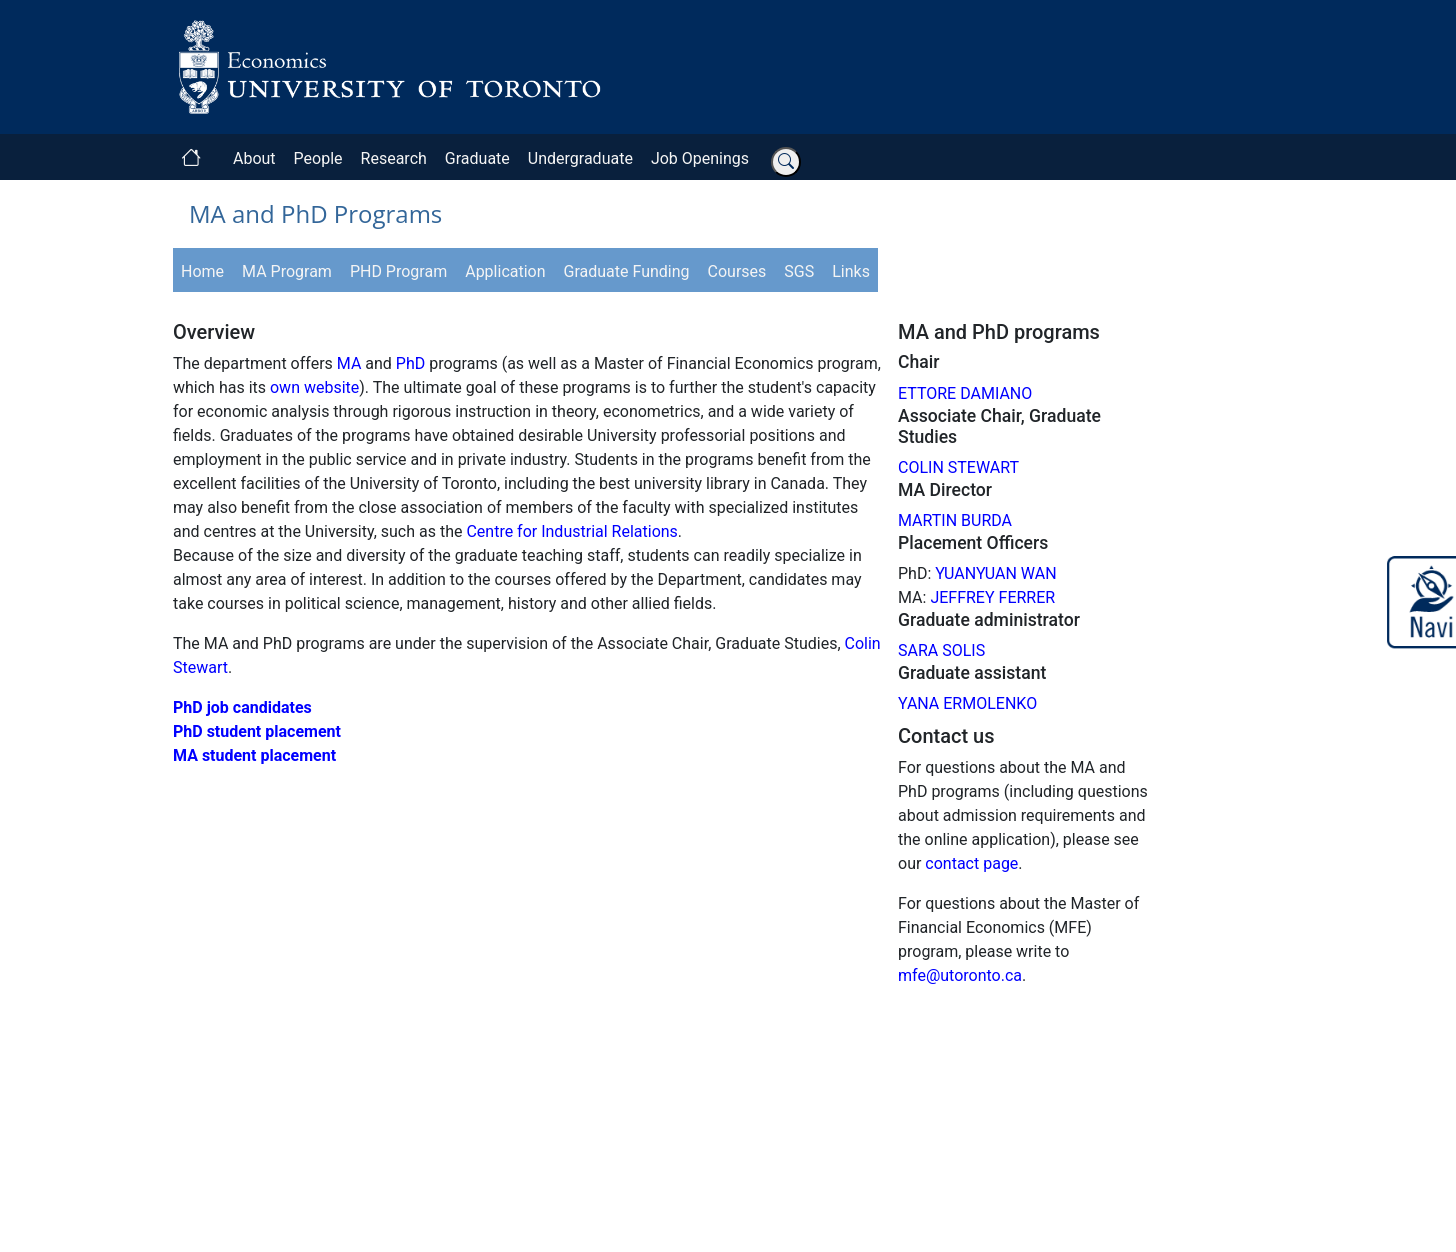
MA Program (287, 271)
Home (202, 271)
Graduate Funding (627, 271)
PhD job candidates (242, 707)
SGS (799, 271)
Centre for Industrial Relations (571, 531)
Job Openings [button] (700, 158)
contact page (971, 863)
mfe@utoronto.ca (960, 975)
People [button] (318, 158)
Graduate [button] (477, 158)
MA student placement (254, 755)
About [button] (254, 158)
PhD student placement (257, 731)
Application (505, 271)
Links (851, 271)
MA (349, 363)
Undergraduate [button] (580, 158)
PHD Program (398, 271)
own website (314, 387)
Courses (737, 271)
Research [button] (394, 158)
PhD (410, 363)
